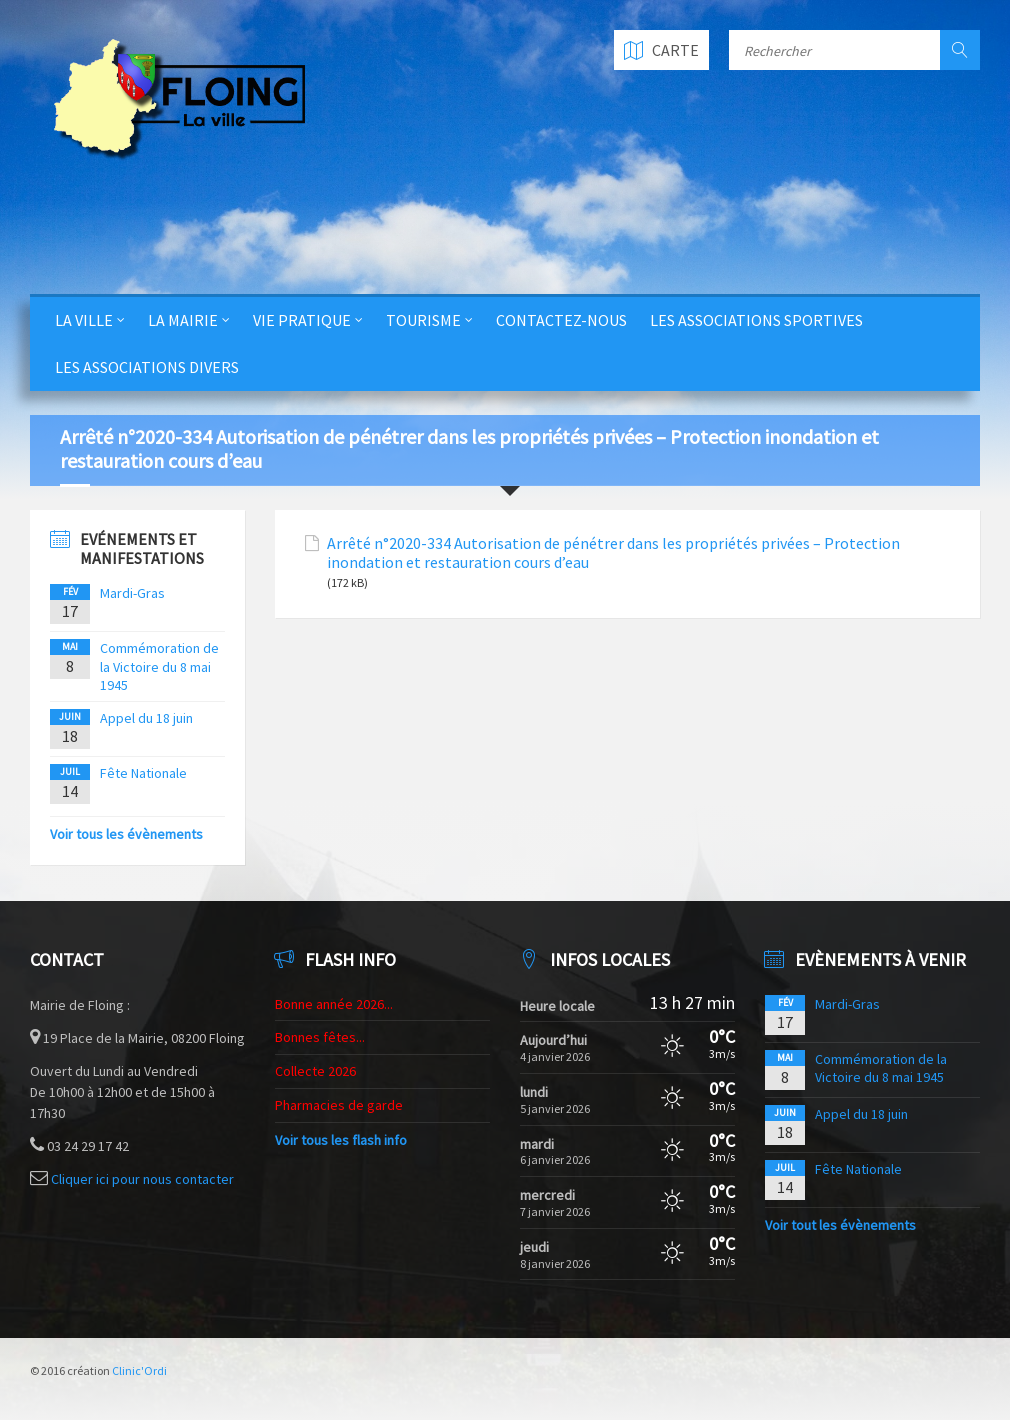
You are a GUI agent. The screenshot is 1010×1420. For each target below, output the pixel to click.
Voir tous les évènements (126, 834)
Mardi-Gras (132, 593)
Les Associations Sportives (756, 320)
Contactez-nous (561, 320)
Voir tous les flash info (341, 1140)
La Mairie (183, 320)
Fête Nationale (143, 773)
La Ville (84, 320)
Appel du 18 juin (146, 718)
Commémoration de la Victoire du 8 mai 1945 (159, 666)
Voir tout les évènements (840, 1225)
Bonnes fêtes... (320, 1037)
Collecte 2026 (315, 1071)
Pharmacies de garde (339, 1105)
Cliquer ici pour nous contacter (142, 1179)
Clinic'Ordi (139, 1370)
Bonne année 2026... (334, 1004)
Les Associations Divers (147, 367)
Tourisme (423, 320)
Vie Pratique (302, 320)
